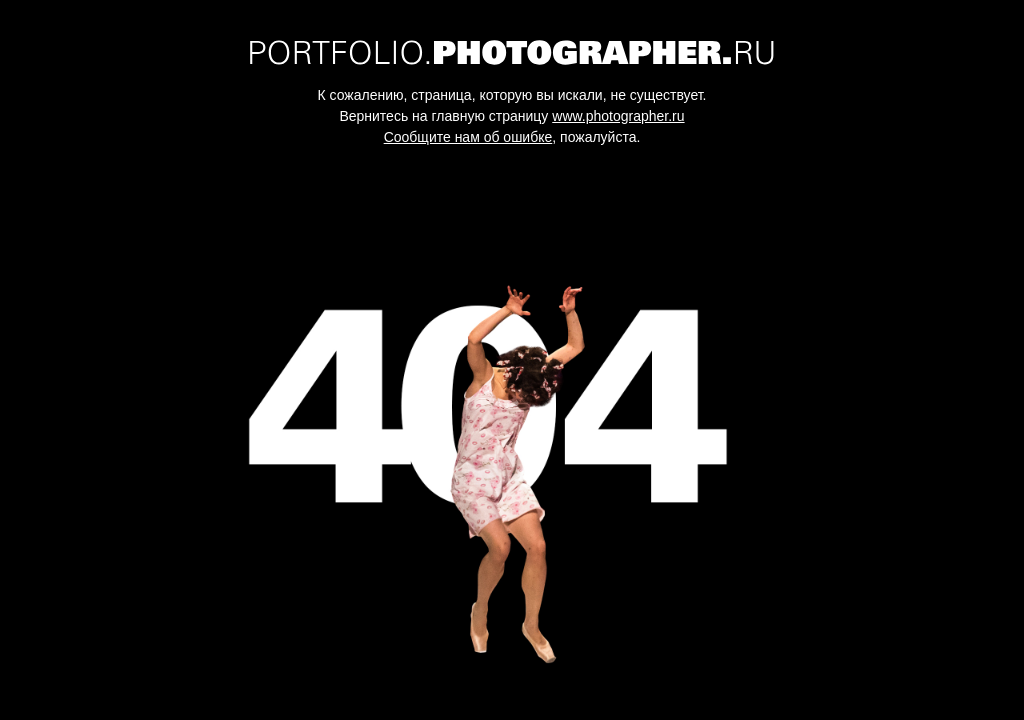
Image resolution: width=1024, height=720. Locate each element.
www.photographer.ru (618, 116)
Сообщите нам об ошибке (468, 137)
